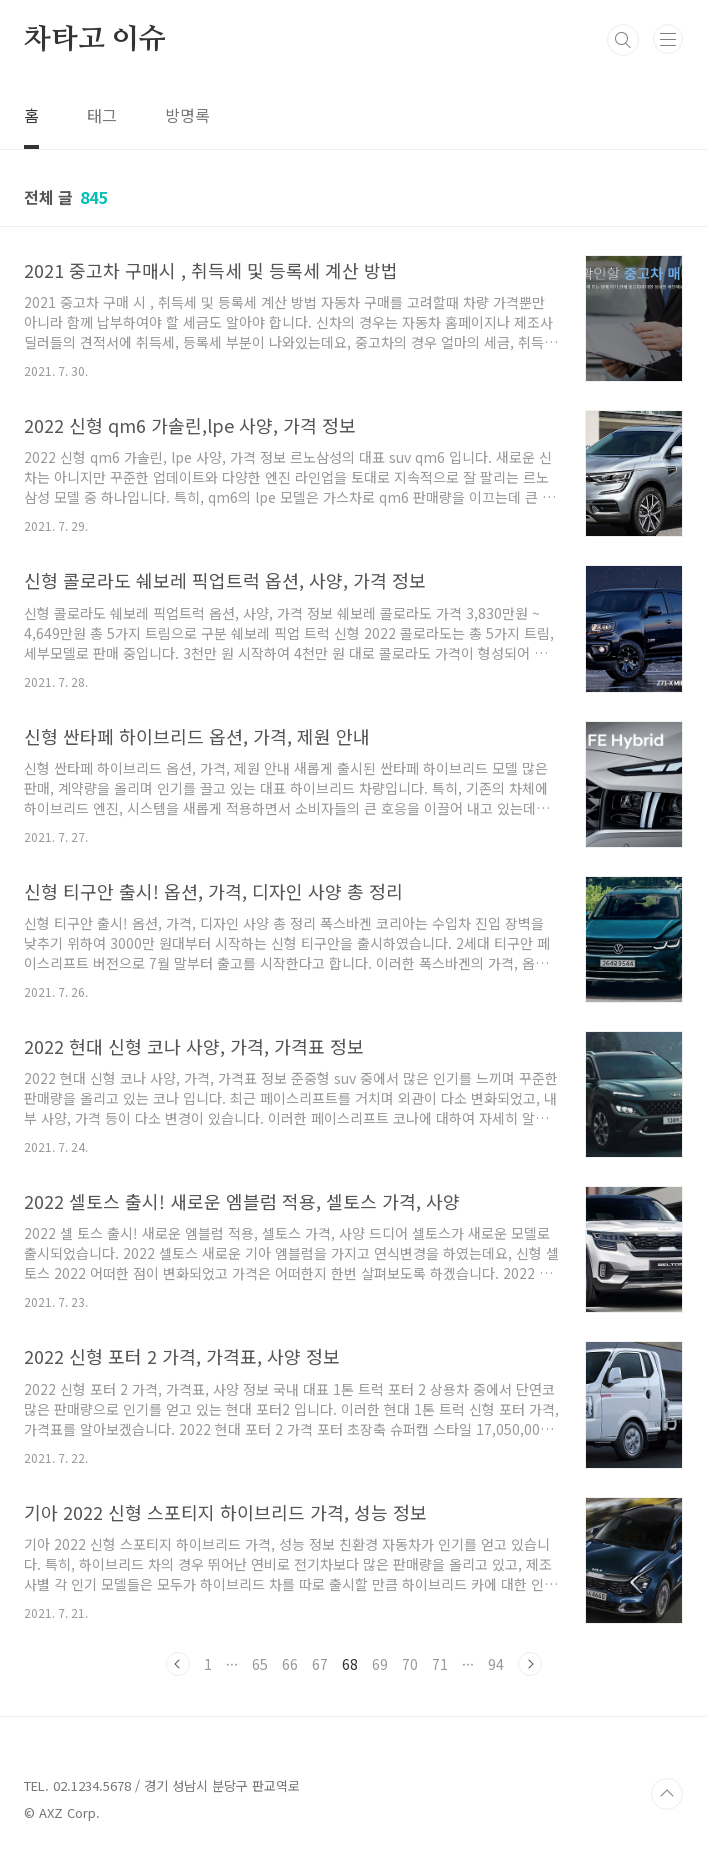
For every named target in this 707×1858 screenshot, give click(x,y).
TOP (667, 1794)
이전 (178, 1664)
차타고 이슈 (95, 40)
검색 (623, 40)
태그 (102, 115)
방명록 (187, 115)
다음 (530, 1664)
